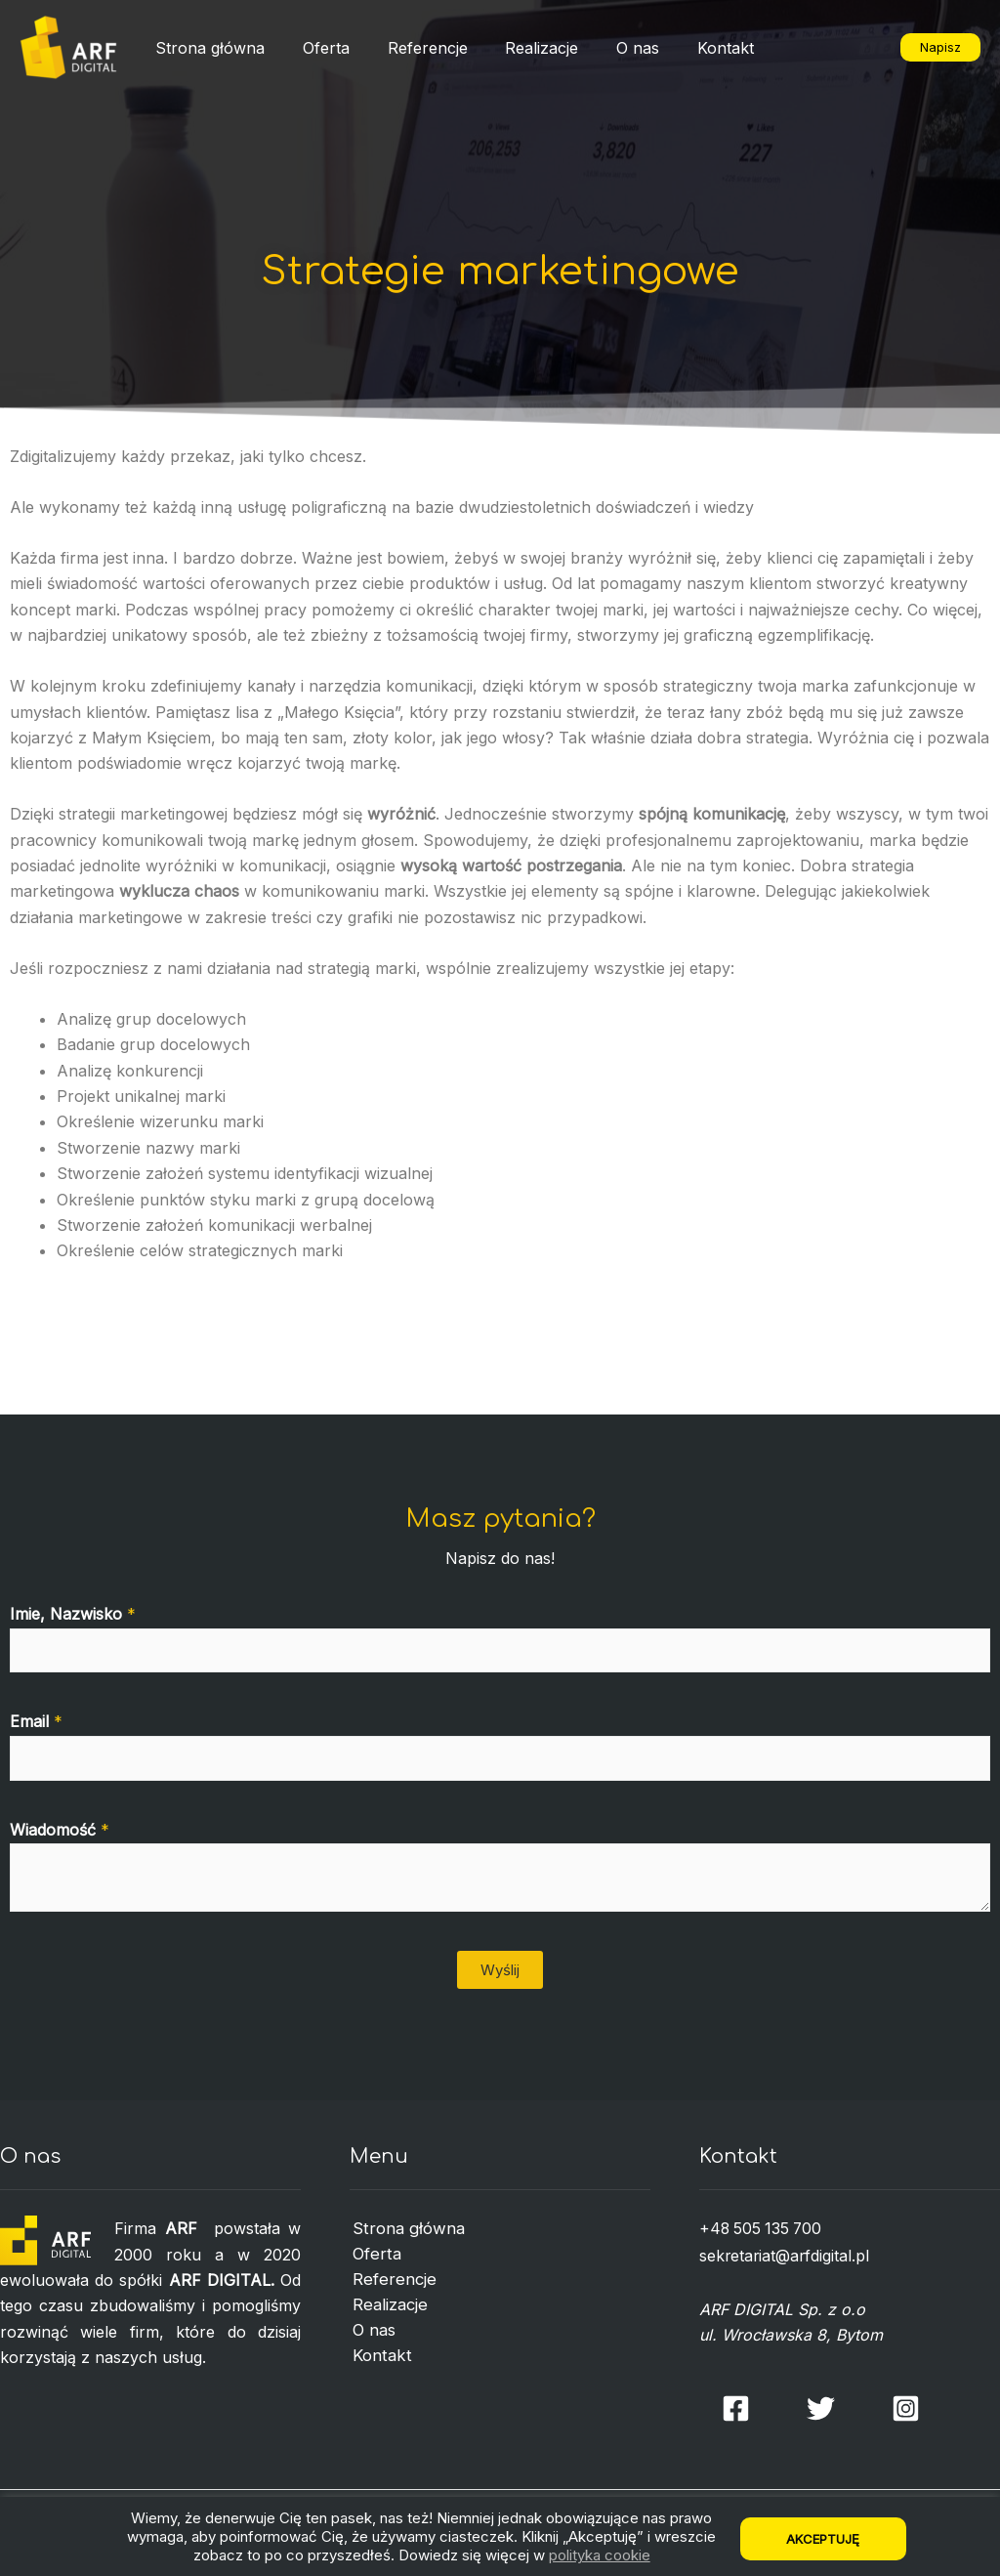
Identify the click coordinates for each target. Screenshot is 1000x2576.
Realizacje (519, 48)
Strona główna (207, 48)
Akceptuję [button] (823, 2539)
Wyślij (500, 1970)
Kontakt (689, 48)
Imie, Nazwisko (73, 1614)
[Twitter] (820, 2406)
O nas (608, 48)
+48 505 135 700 (762, 2228)
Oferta (316, 48)
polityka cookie (599, 2555)
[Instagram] (905, 2406)
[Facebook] (735, 2406)
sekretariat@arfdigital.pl (785, 2254)
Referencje (411, 48)
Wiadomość (59, 1829)
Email (36, 1721)
